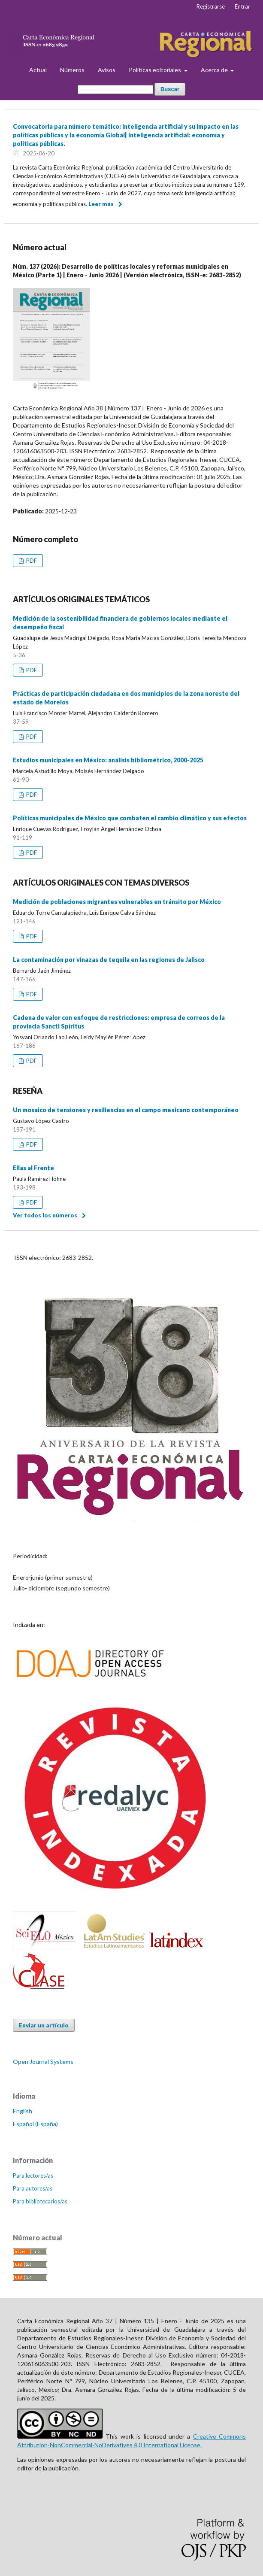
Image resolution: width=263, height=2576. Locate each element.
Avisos (106, 69)
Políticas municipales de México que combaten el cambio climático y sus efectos (130, 818)
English (22, 2111)
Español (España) (35, 2123)
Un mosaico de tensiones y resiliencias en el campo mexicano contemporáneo (126, 1110)
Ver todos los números (45, 1215)
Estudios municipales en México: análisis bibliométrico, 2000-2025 (108, 760)
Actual (38, 69)
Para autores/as (32, 2188)
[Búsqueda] (115, 89)
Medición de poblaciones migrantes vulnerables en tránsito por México (117, 901)
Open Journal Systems (43, 2061)
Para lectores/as (33, 2175)
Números (72, 69)
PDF (31, 560)
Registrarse (210, 6)
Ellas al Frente (33, 1167)
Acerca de (215, 69)
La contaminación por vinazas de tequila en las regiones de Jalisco (109, 959)
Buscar (169, 89)
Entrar (242, 6)
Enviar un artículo (44, 2025)
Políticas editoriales (155, 69)
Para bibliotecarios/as (40, 2201)
